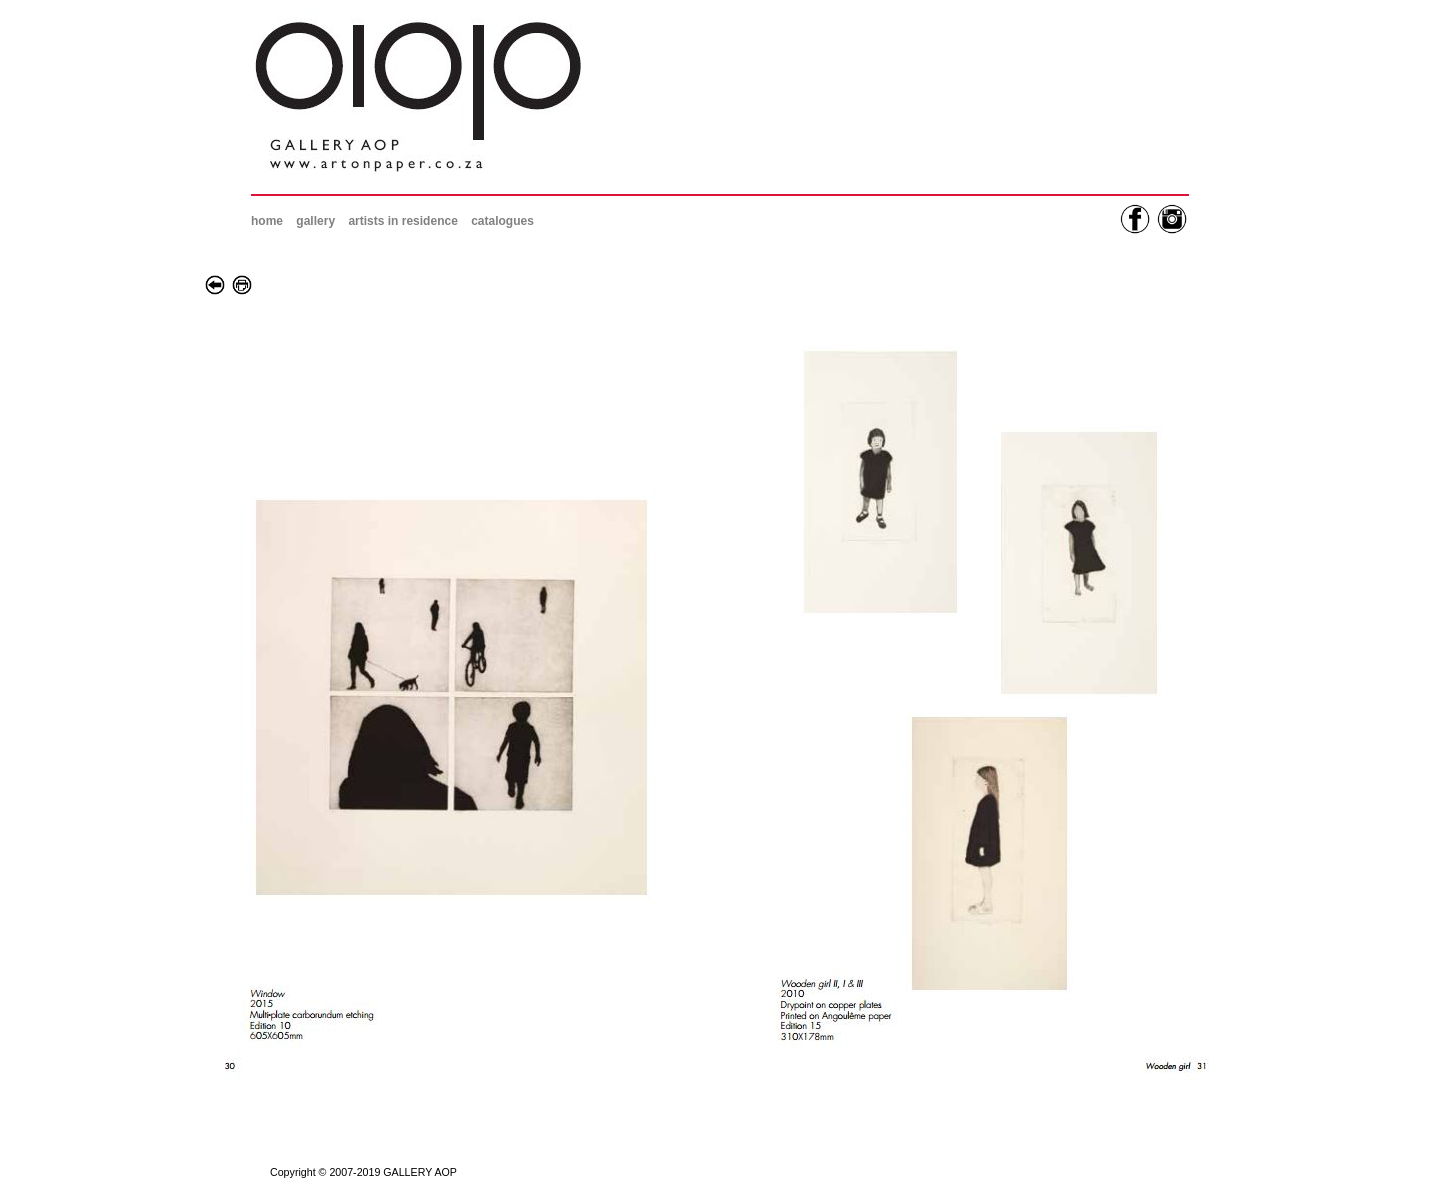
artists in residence (402, 221)
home (267, 221)
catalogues (502, 221)
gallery (315, 221)
